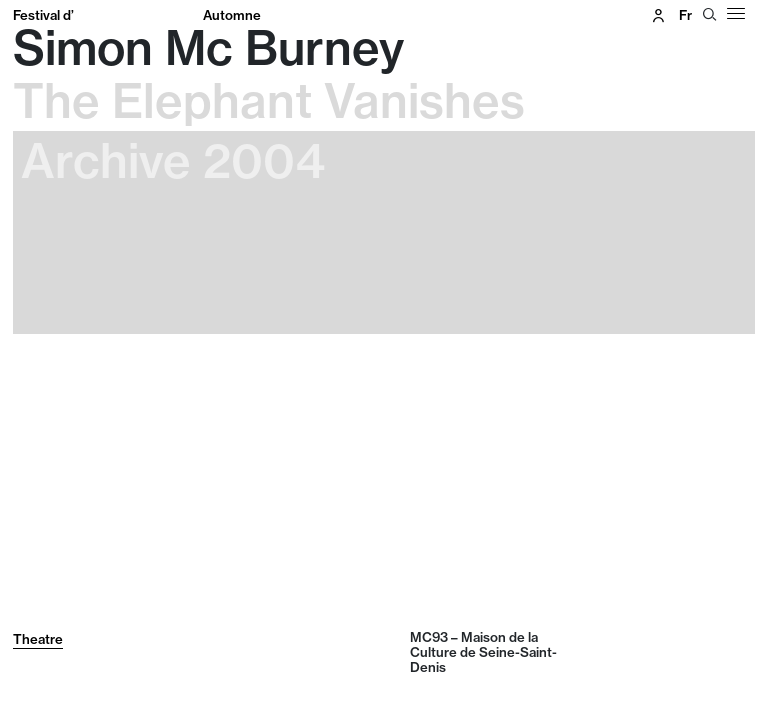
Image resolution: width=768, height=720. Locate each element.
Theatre (38, 639)
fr (685, 15)
